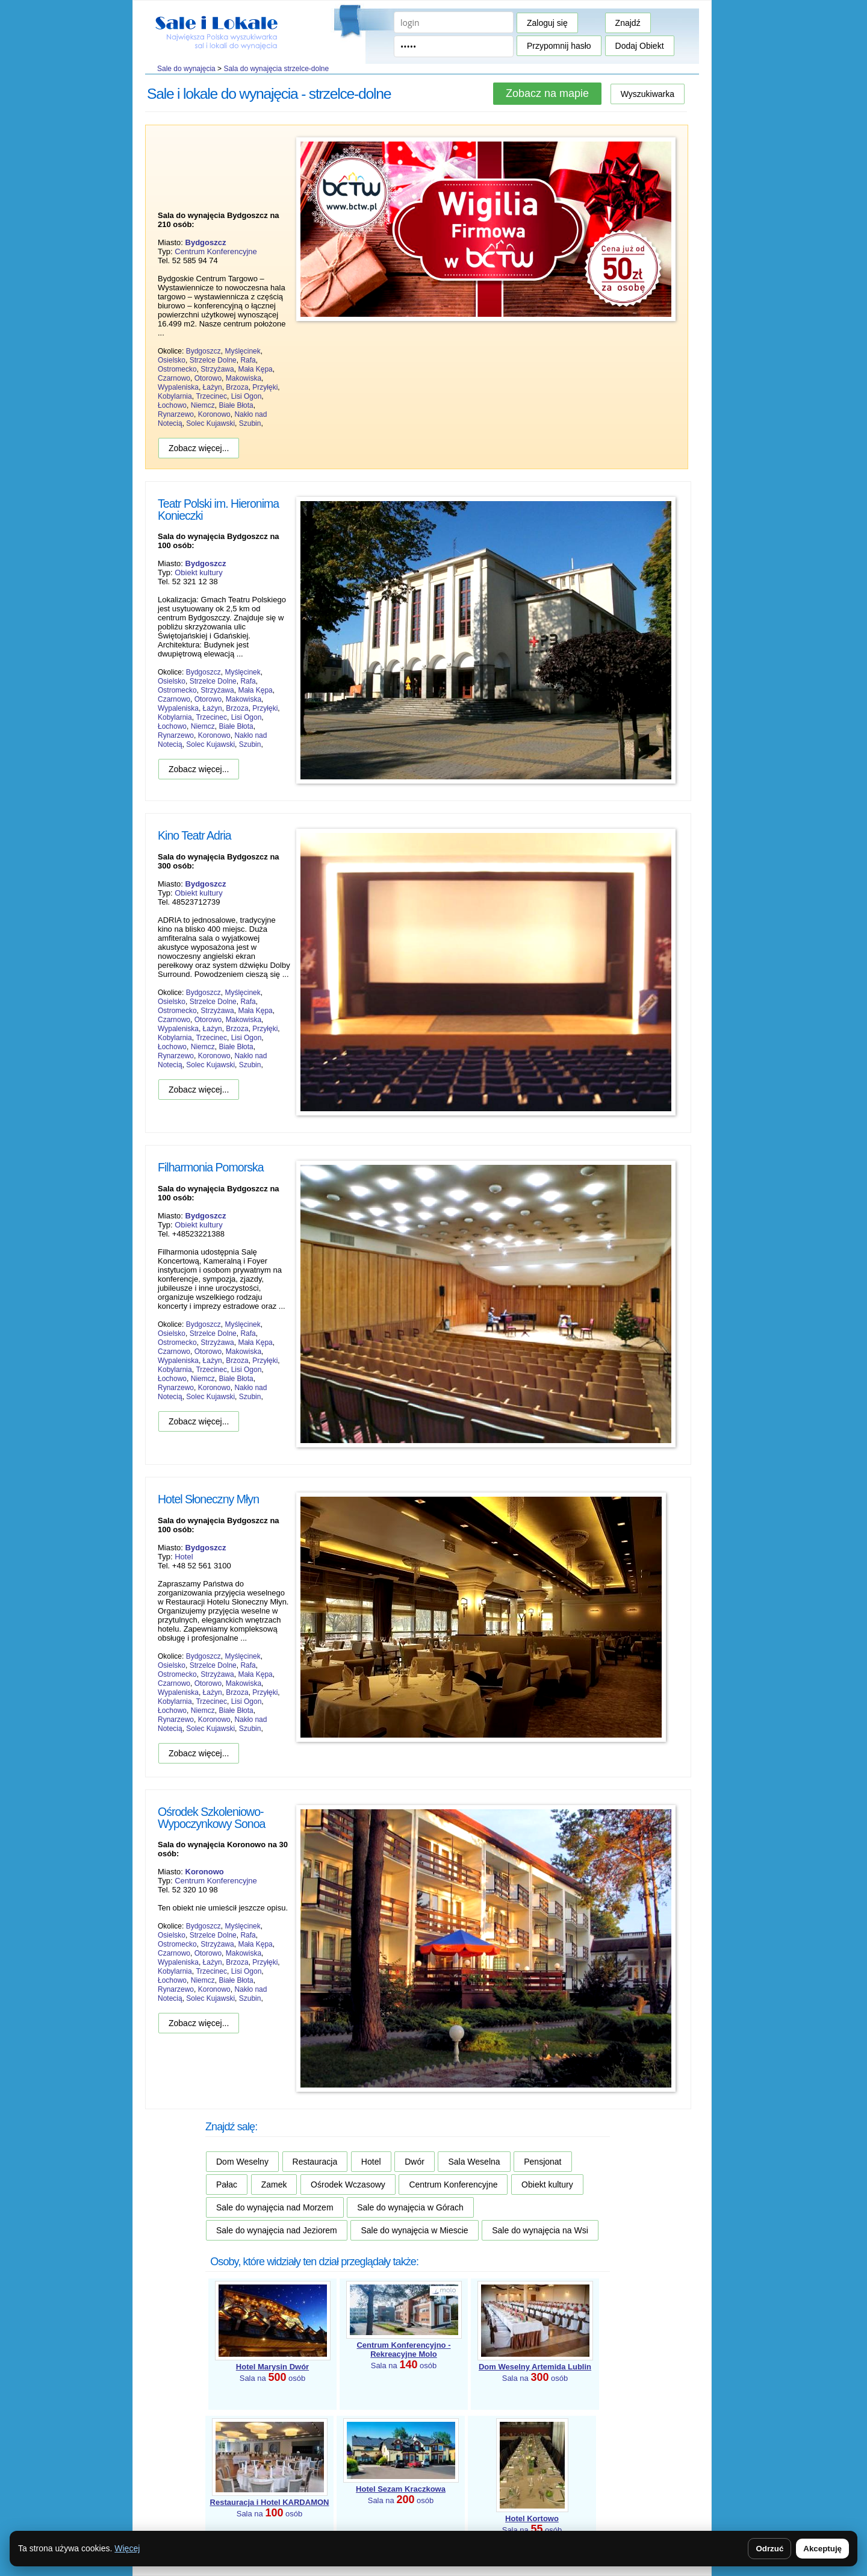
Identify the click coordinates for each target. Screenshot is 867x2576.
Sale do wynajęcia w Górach (410, 2207)
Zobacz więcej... (199, 448)
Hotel (184, 1556)
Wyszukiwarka (647, 94)
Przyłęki (265, 387)
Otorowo (208, 378)
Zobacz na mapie (547, 93)
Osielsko (171, 360)
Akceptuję (822, 2548)
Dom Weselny (242, 2161)
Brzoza (237, 387)
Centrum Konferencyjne (216, 251)
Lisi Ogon (246, 396)
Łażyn (212, 387)
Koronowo (214, 414)
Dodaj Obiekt (639, 46)
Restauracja (315, 2161)
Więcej (127, 2548)
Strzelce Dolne (213, 360)
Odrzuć (769, 2548)
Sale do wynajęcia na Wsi (540, 2230)
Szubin (250, 423)
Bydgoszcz (203, 351)
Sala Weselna (474, 2161)
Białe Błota (236, 405)
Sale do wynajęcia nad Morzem (275, 2207)
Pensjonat (542, 2161)
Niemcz (203, 405)
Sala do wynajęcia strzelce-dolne (276, 68)
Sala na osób (403, 2355)
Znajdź (628, 23)
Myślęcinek (242, 351)
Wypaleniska (178, 387)
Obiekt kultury (198, 572)
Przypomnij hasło (559, 46)
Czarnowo (174, 378)
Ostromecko (177, 369)
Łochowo (172, 405)
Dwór (414, 2161)
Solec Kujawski (210, 423)
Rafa (247, 360)
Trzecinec (211, 396)
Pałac (226, 2184)
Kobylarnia (175, 396)
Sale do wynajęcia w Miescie (414, 2230)
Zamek (274, 2184)
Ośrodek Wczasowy (348, 2184)
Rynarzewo (176, 414)
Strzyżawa (217, 369)
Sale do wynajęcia (186, 68)
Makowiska (243, 378)
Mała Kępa (255, 369)
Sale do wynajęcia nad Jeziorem (276, 2230)
